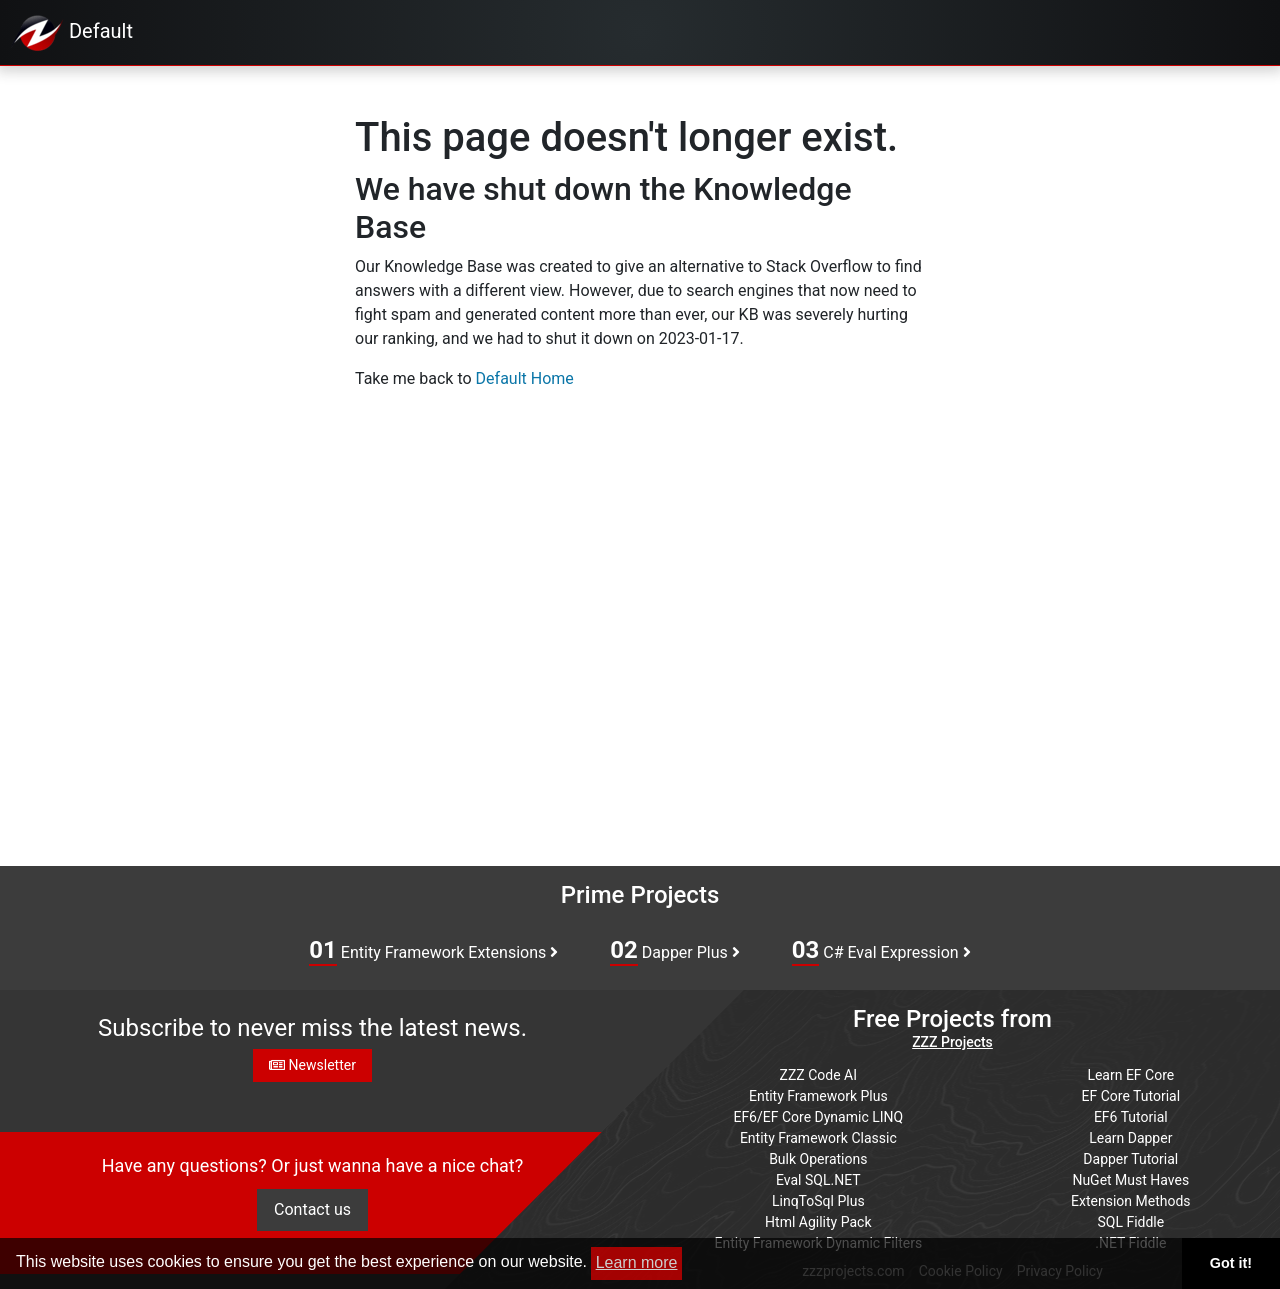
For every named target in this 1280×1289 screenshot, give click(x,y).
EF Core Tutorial (1131, 1096)
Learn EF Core (1130, 1075)
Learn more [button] (637, 1262)
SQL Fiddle (1130, 1222)
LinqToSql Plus (818, 1201)
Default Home (525, 378)
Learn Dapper (1130, 1138)
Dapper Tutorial (1130, 1159)
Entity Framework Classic (818, 1138)
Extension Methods (1131, 1201)
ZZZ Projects (952, 1042)
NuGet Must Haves (1130, 1180)
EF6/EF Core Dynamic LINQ (818, 1117)
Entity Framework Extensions (433, 951)
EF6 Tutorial (1131, 1117)
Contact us (312, 1209)
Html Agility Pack (818, 1222)
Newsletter (312, 1065)
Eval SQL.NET (818, 1180)
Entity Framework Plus (818, 1096)
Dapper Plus (675, 951)
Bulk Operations (818, 1159)
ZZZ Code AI (818, 1075)
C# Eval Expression (881, 951)
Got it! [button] (1231, 1263)
